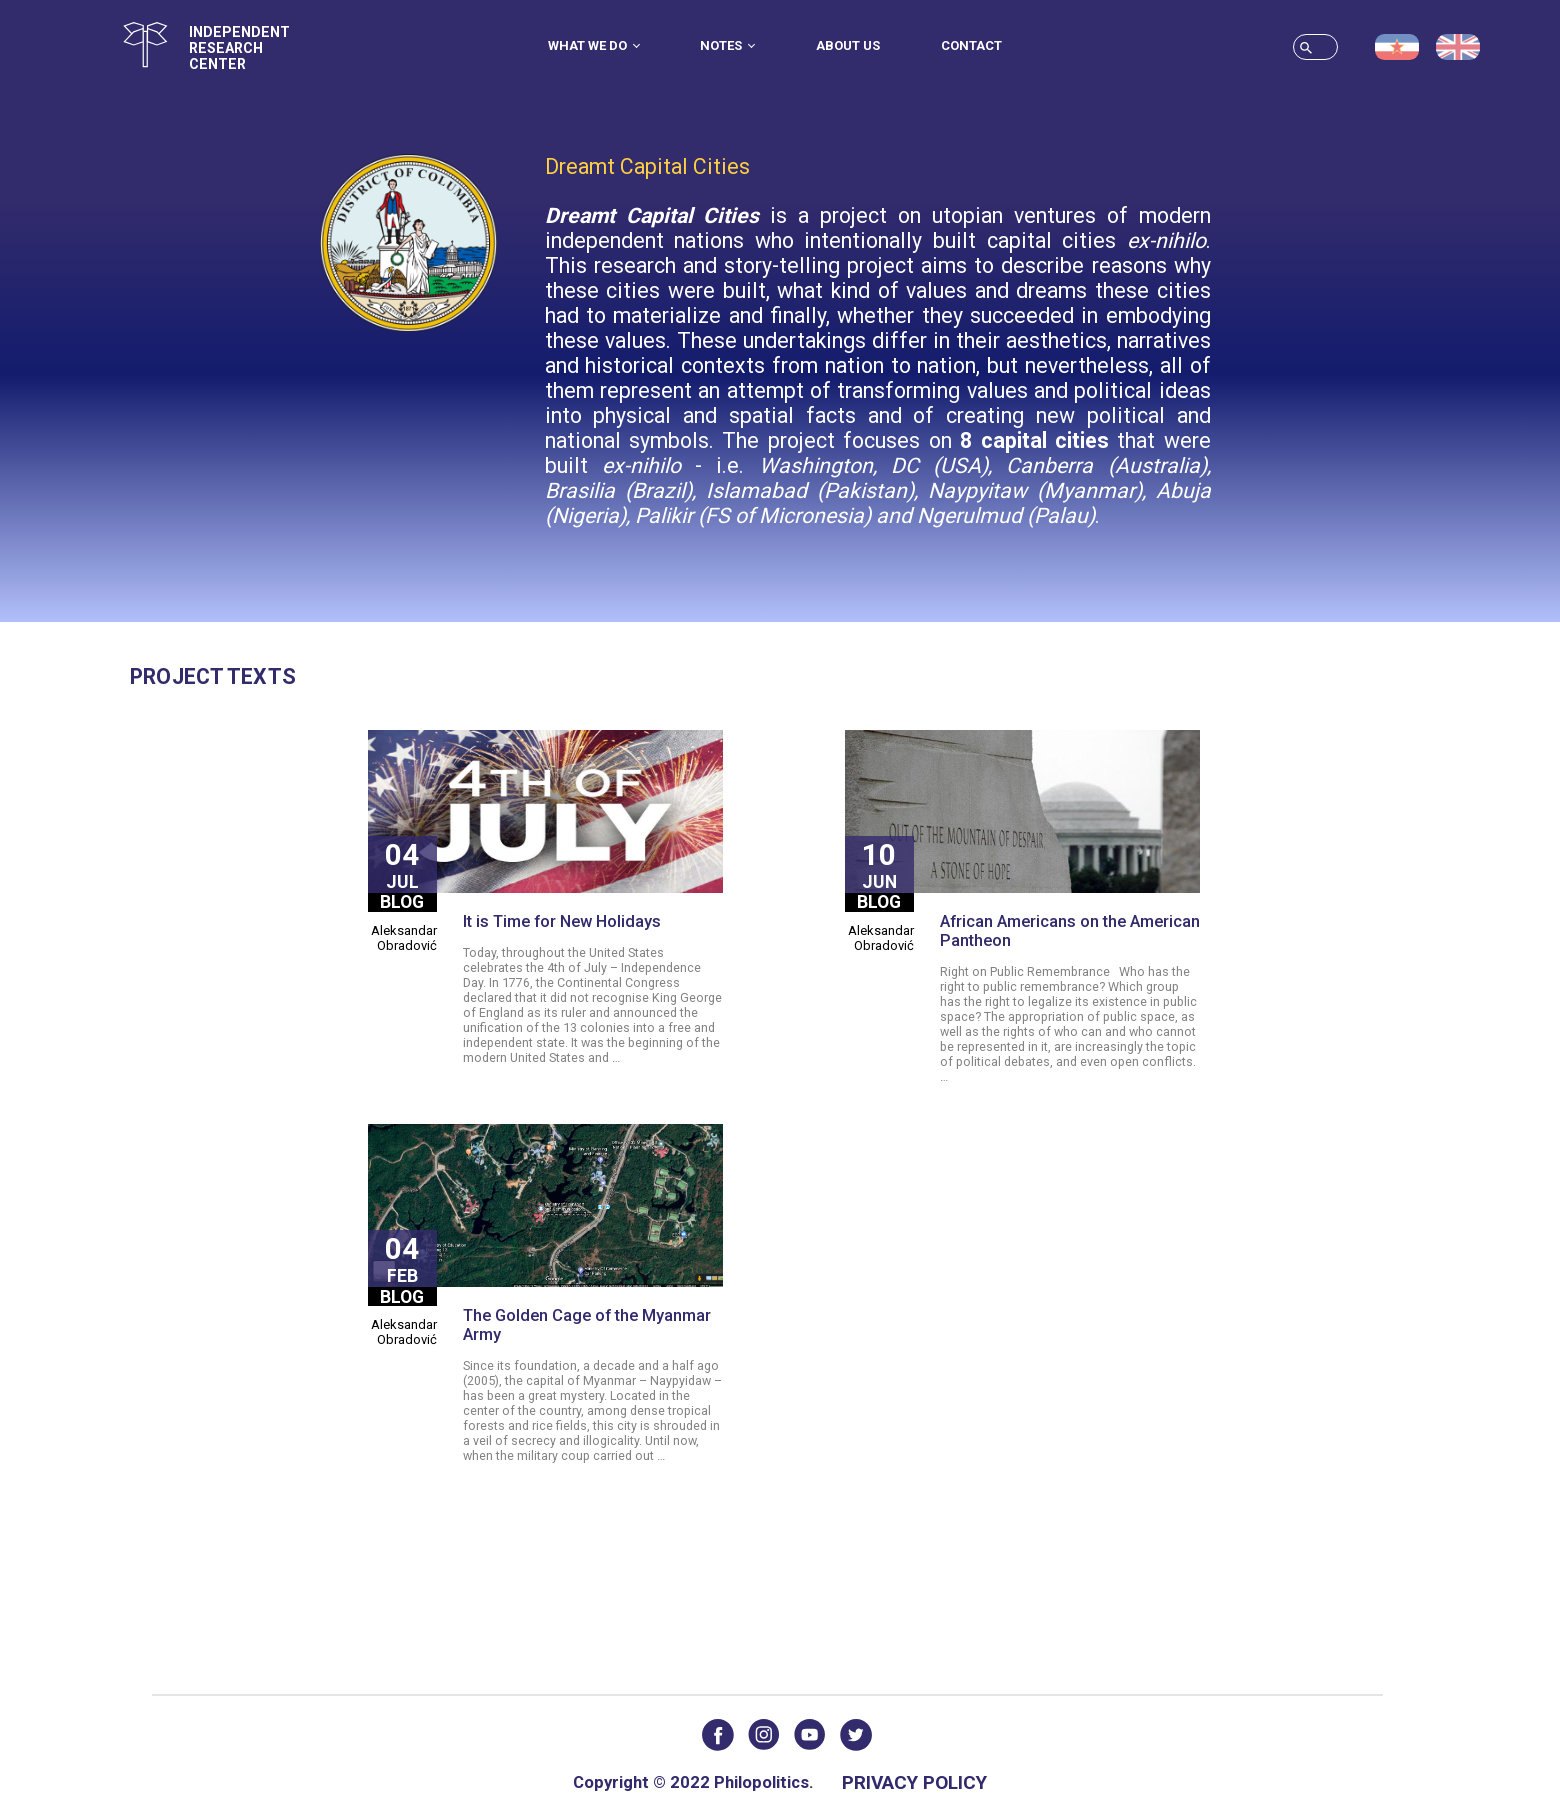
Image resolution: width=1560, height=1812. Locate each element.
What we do (594, 45)
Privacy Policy (914, 1782)
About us (848, 45)
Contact (971, 45)
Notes (727, 45)
